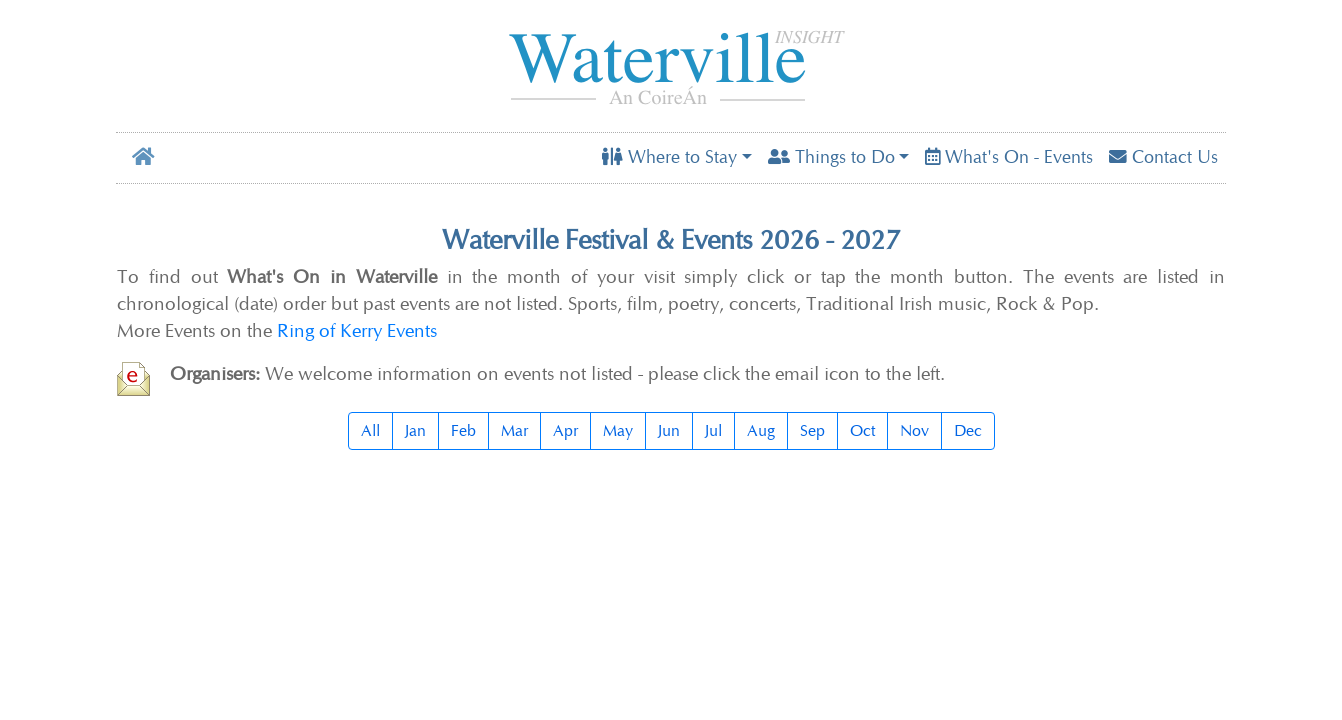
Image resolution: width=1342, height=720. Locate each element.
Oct (862, 431)
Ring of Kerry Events (357, 331)
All (370, 431)
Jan (415, 431)
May (618, 431)
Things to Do (831, 157)
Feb (463, 431)
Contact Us (1163, 157)
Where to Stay (669, 157)
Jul (713, 431)
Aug (761, 431)
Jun (669, 431)
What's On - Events (1009, 157)
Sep (812, 431)
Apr (565, 431)
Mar (514, 431)
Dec (968, 431)
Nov (914, 431)
